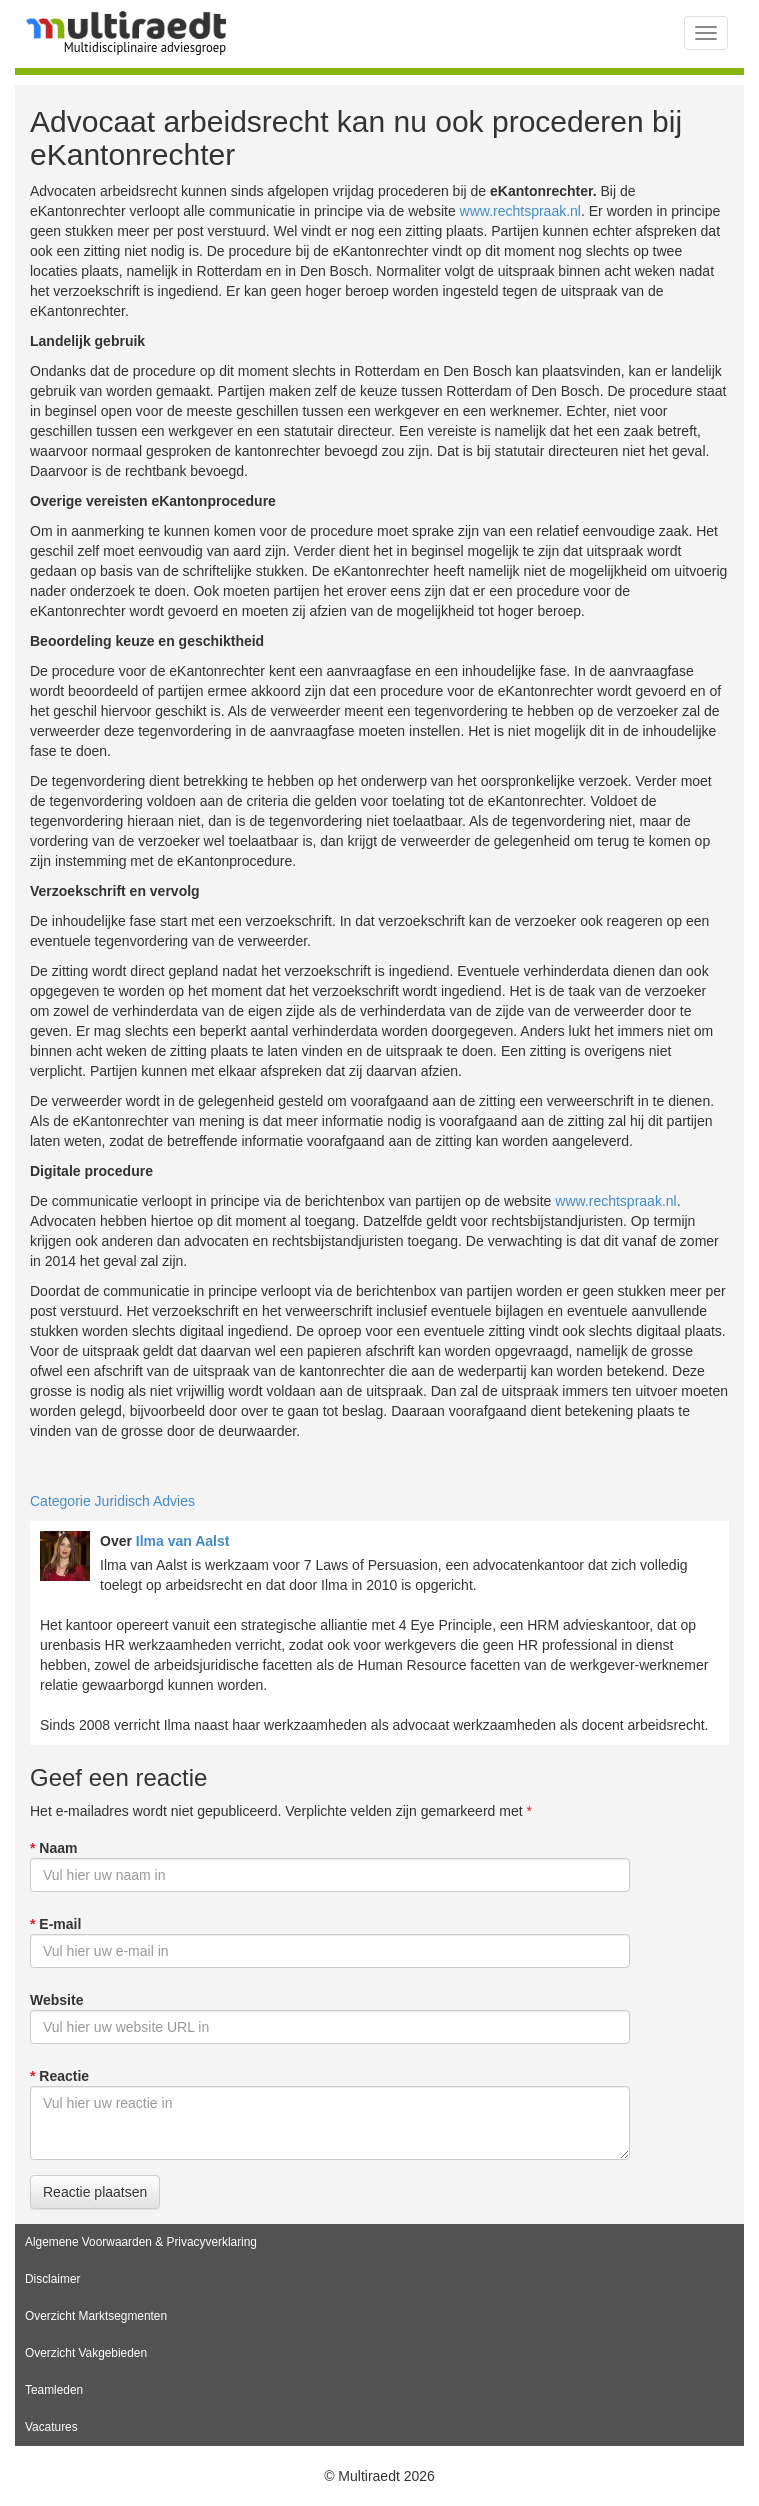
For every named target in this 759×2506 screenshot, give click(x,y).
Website (56, 2000)
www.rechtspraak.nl (520, 211)
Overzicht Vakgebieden (86, 2353)
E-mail (55, 1924)
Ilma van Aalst (183, 1541)
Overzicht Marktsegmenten (96, 2316)
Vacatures (51, 2427)
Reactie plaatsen (95, 2192)
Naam (53, 1848)
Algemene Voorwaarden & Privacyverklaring (141, 2242)
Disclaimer (53, 2279)
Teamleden (54, 2390)
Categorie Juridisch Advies (112, 1501)
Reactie (59, 2076)
